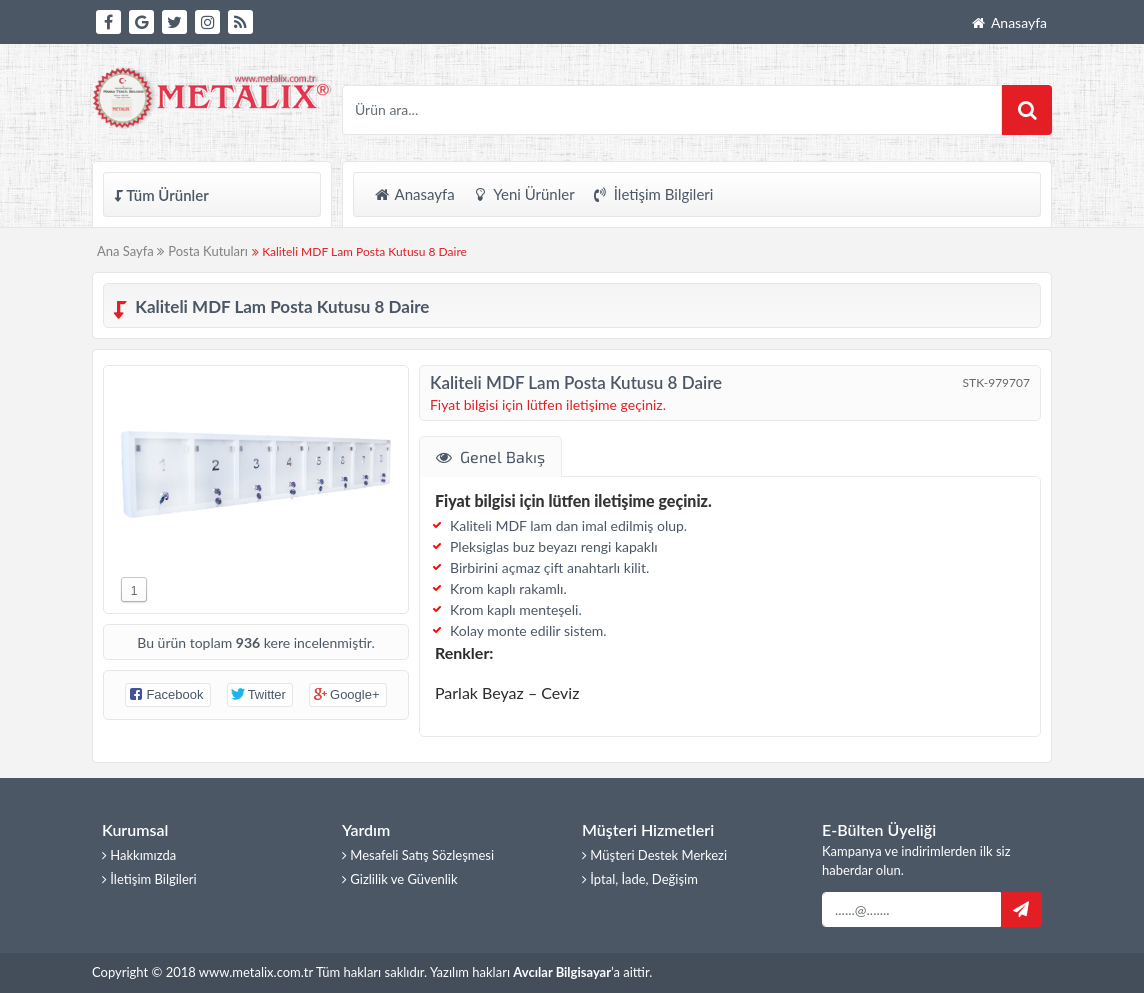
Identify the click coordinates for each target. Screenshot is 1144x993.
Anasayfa (1008, 22)
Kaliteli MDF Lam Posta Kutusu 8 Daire (359, 251)
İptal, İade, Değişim (640, 879)
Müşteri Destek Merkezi (654, 855)
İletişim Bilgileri (652, 194)
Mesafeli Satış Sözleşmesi (418, 855)
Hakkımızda (139, 855)
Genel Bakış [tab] (490, 456)
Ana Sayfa (130, 251)
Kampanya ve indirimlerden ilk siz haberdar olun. (916, 861)
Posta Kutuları (208, 251)
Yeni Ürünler (523, 194)
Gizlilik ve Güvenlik (400, 879)
